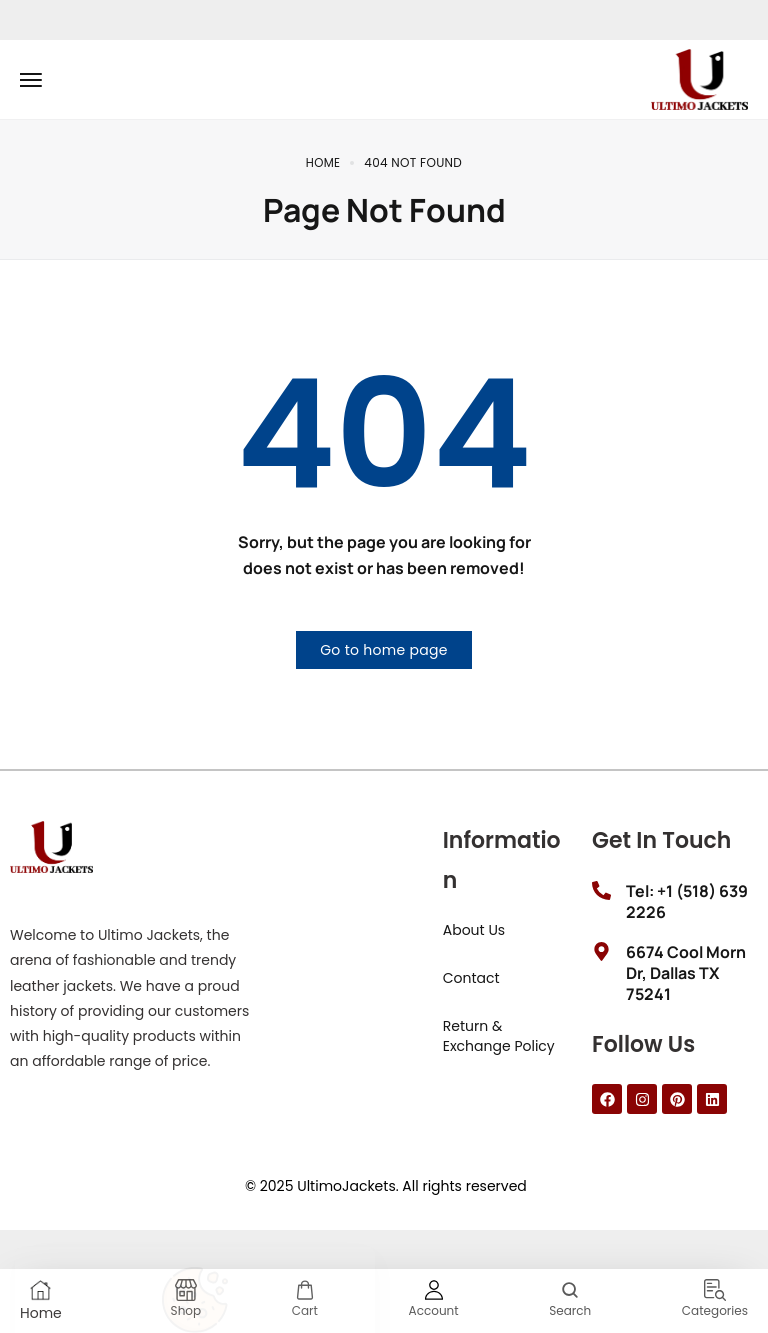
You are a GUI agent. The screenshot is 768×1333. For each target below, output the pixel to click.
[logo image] (699, 78)
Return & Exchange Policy (499, 1036)
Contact (471, 978)
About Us (474, 930)
